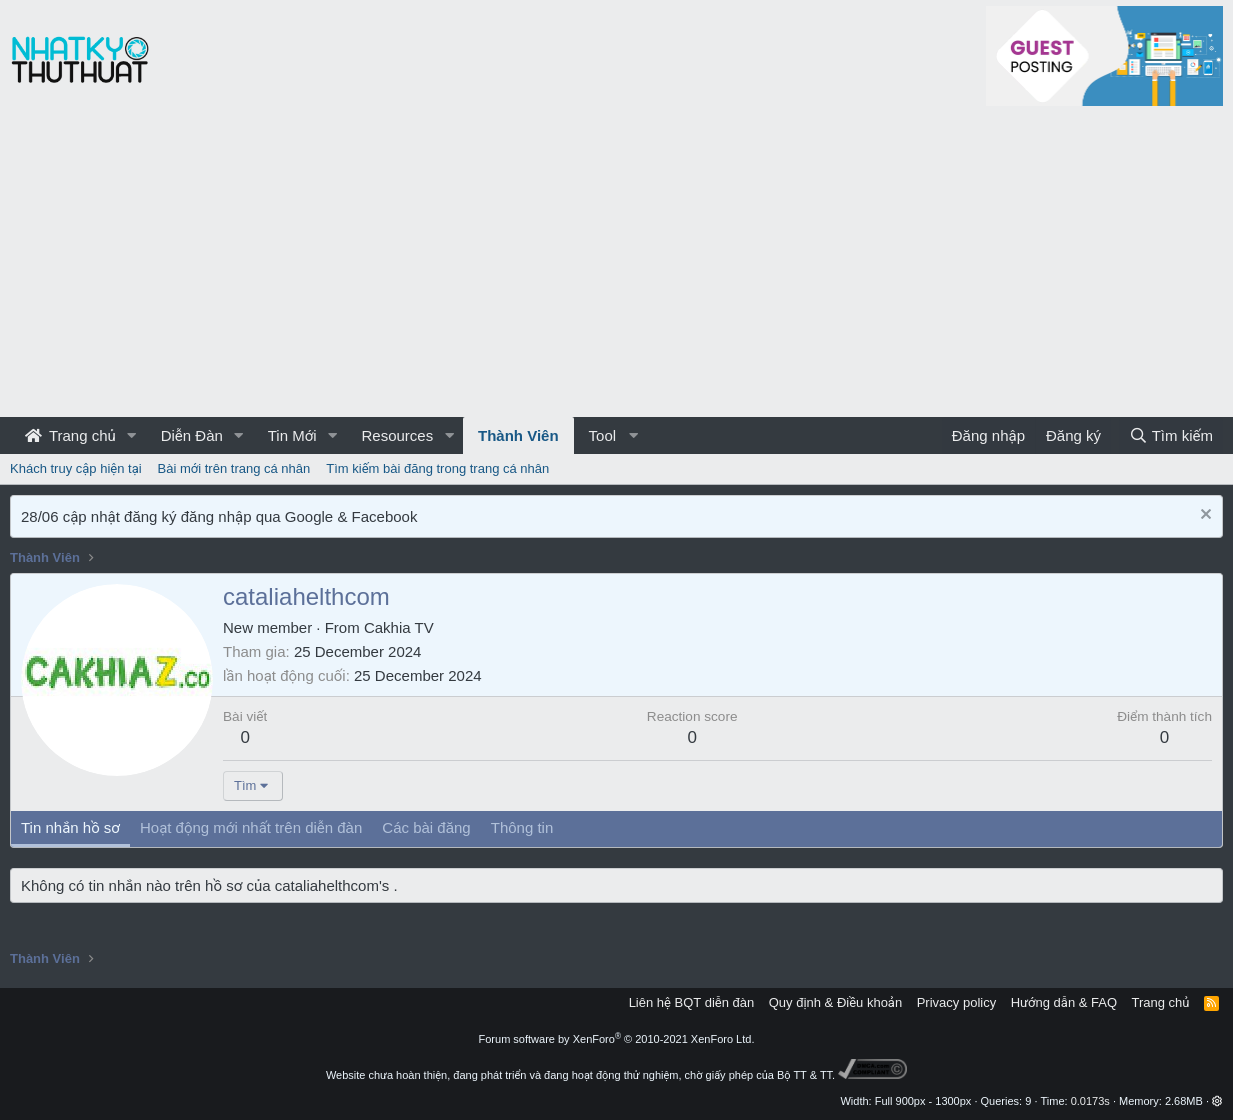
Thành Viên (518, 435)
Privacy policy (956, 1002)
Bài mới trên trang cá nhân (234, 468)
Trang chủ (70, 435)
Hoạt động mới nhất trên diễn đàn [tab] (251, 827)
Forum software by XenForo (617, 1039)
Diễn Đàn (192, 435)
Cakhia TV (399, 627)
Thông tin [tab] (522, 827)
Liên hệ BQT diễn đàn (692, 1002)
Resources (397, 435)
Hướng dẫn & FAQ (1064, 1002)
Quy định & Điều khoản (835, 1002)
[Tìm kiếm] (1171, 435)
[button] (132, 435)
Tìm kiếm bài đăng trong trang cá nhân (437, 468)
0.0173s (1090, 1101)
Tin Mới (292, 435)
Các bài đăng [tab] (426, 827)
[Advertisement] (617, 267)
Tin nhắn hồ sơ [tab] (70, 827)
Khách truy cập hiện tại (76, 468)
